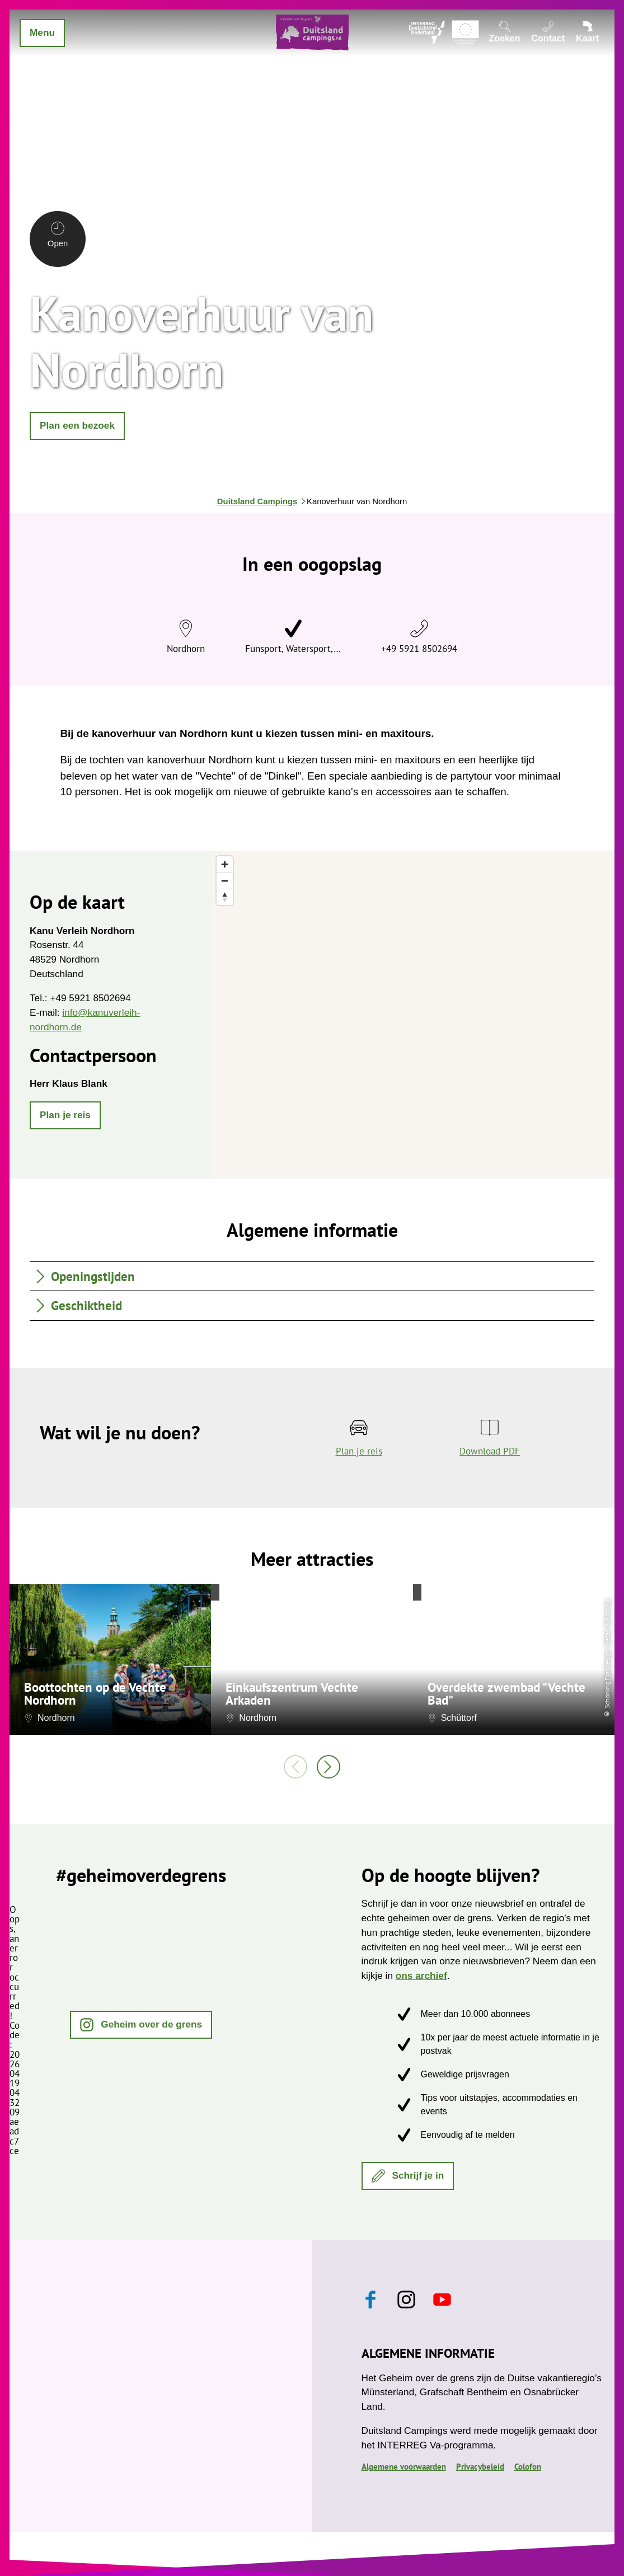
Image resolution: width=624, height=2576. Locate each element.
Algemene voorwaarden (404, 2466)
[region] (412, 1014)
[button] (77, 426)
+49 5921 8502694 (419, 648)
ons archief (421, 1975)
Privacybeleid (480, 2466)
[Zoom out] (225, 880)
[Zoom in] (225, 864)
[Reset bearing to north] (225, 897)
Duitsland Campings (257, 501)
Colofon (527, 2466)
